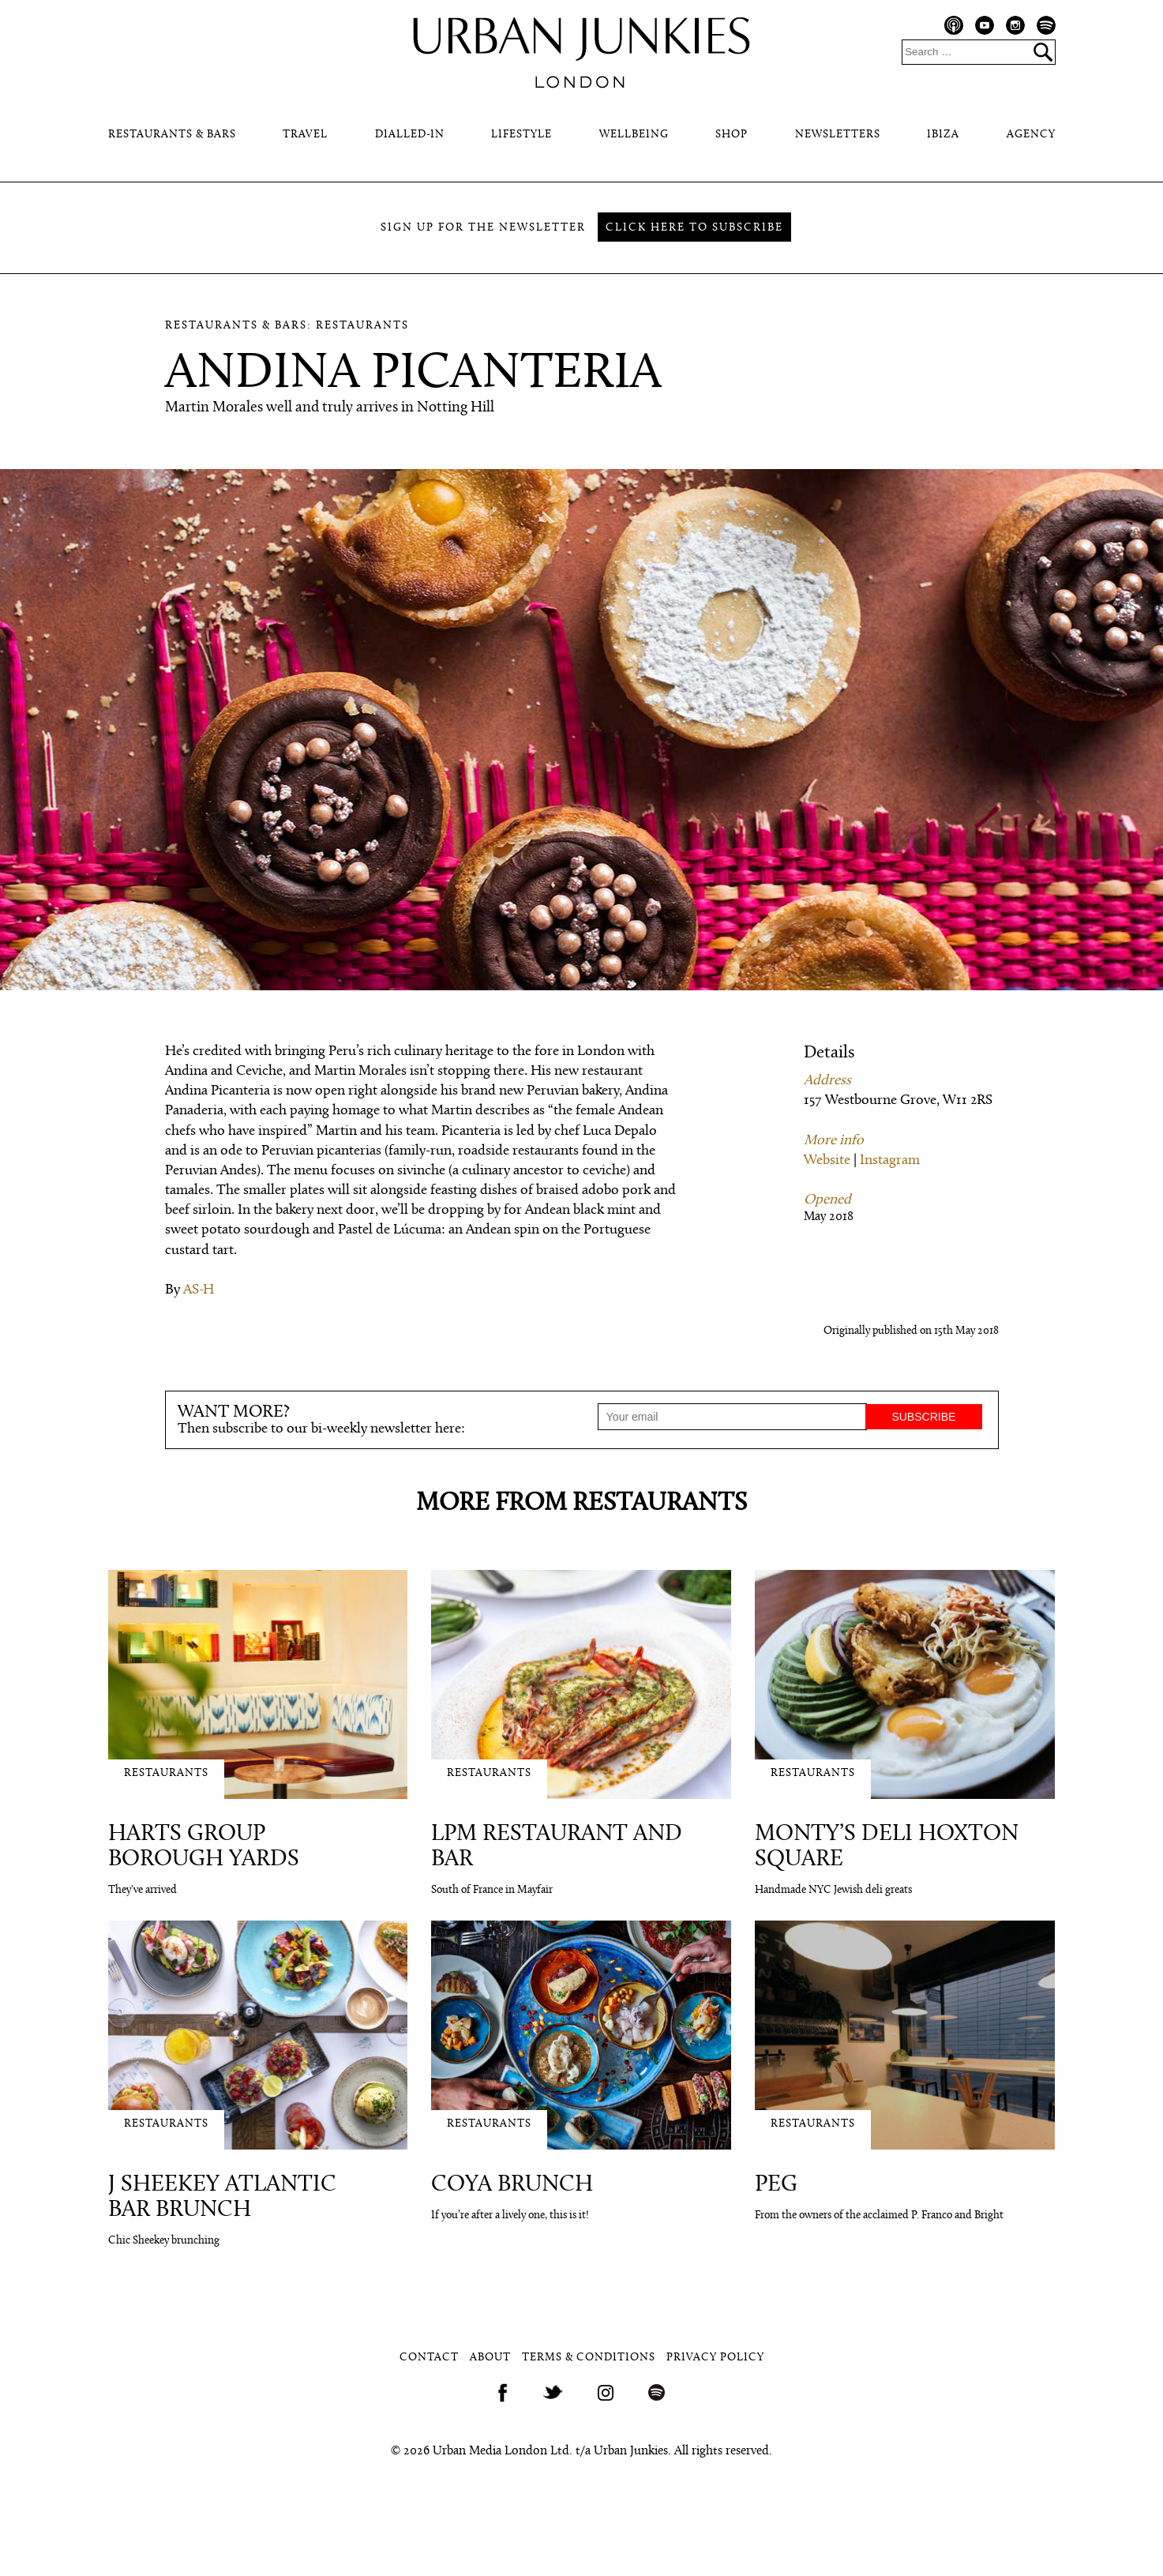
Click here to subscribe (694, 228)
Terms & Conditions (588, 2358)
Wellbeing (634, 135)
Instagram (890, 1160)
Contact (429, 2358)
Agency (1031, 135)
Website (827, 1160)
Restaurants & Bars (172, 135)
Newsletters (837, 135)
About (490, 2358)
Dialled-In (410, 135)
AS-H (198, 1289)
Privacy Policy (715, 2358)
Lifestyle (521, 135)
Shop (731, 135)
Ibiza (943, 135)
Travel (305, 135)
